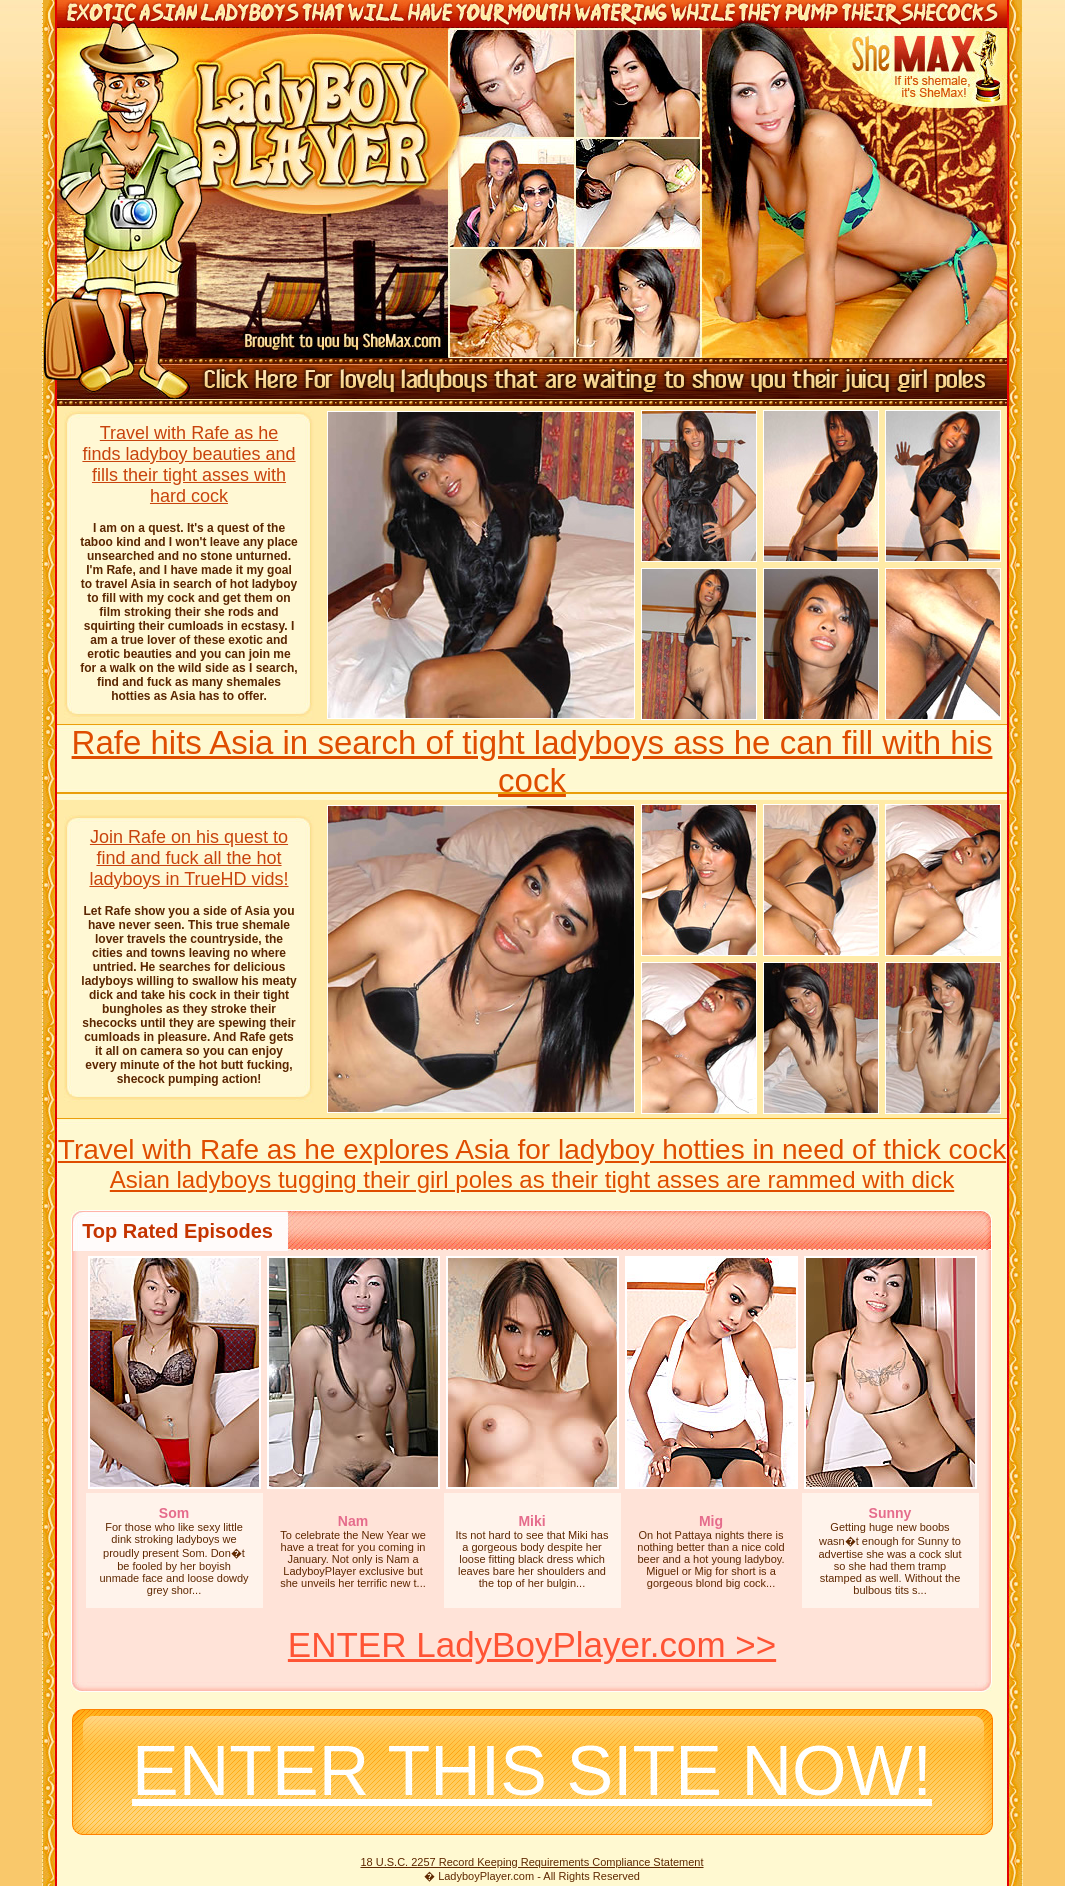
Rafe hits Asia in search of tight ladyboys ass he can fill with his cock (532, 761)
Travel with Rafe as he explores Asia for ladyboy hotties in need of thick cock (532, 1149)
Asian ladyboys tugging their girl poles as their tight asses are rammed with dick (532, 1179)
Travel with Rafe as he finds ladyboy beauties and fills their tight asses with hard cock (188, 464)
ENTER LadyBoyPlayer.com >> (532, 1644)
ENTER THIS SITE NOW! (532, 1771)
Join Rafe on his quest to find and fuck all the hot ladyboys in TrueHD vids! (188, 858)
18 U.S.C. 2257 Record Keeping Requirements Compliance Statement (531, 1862)
